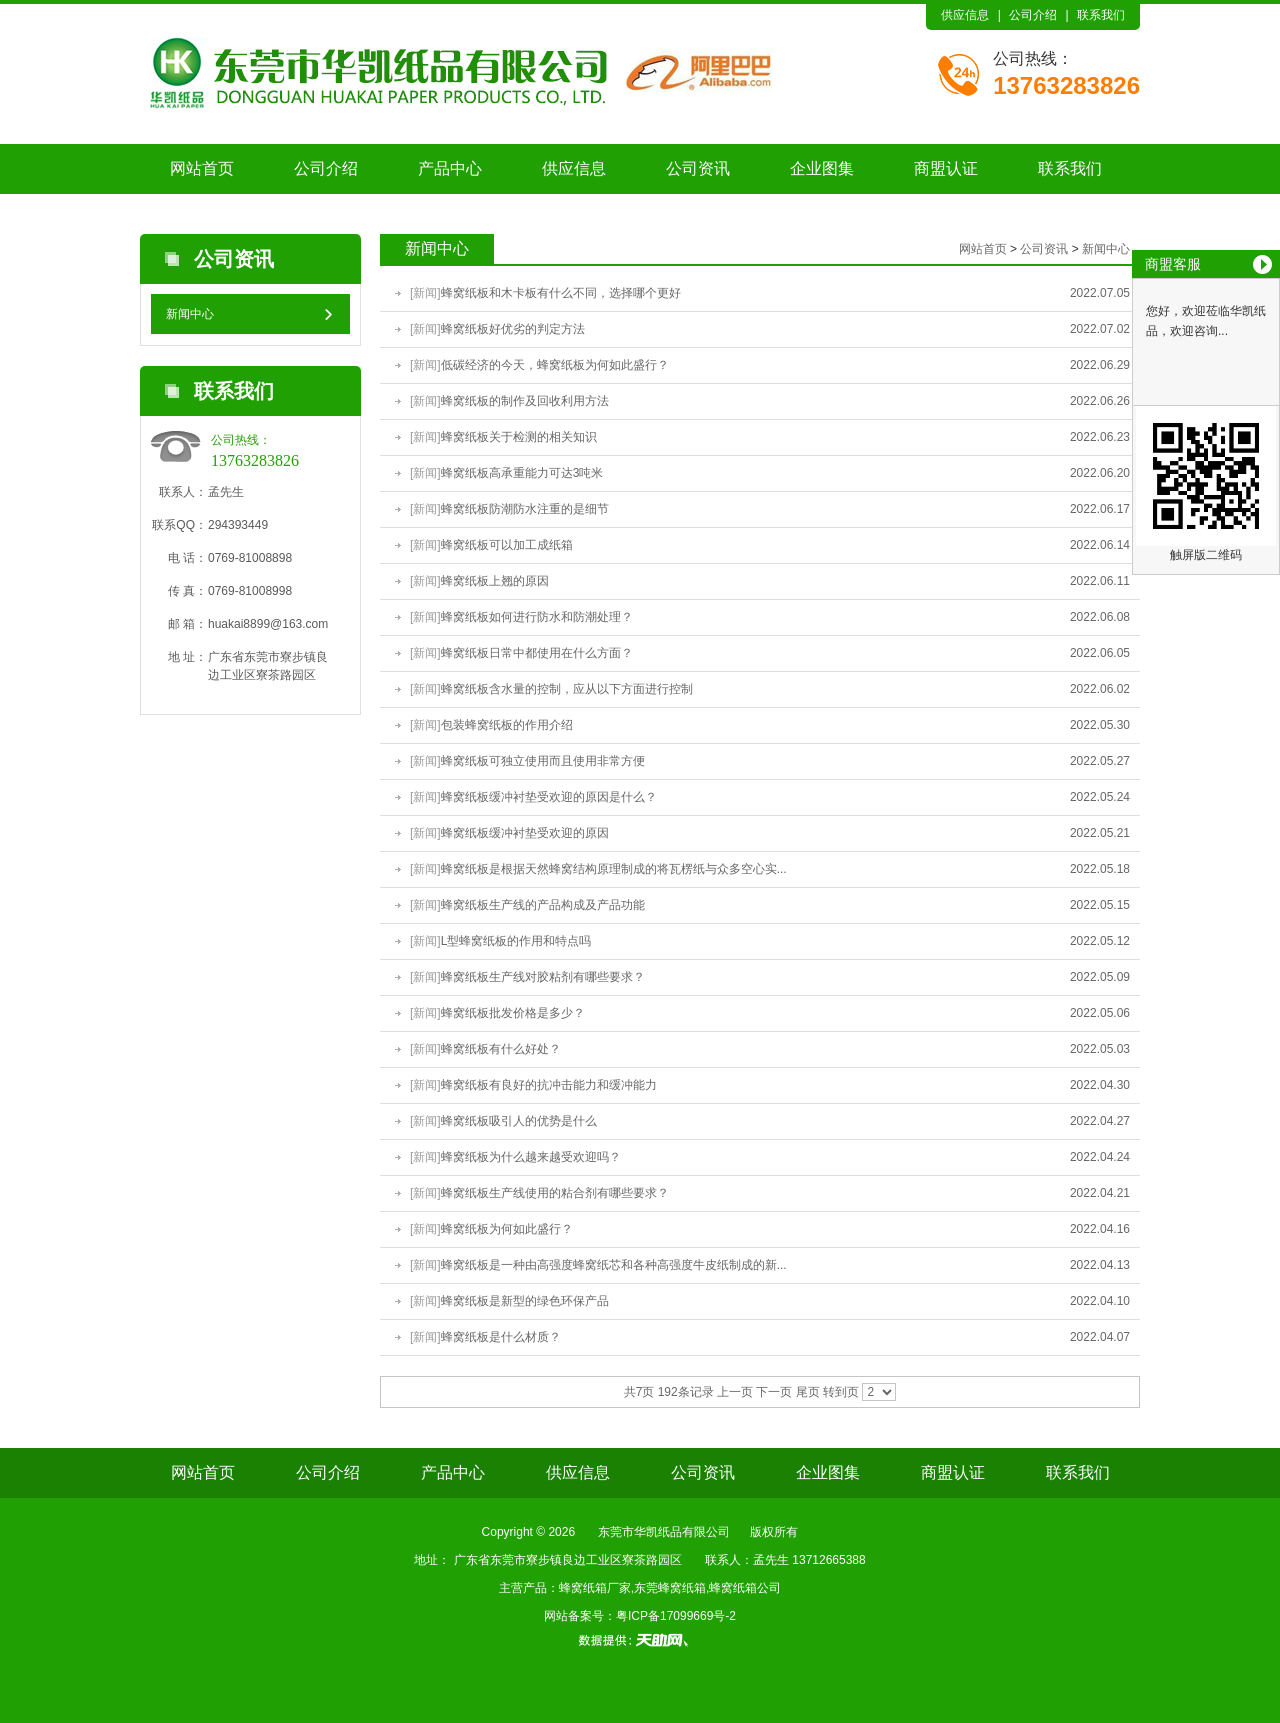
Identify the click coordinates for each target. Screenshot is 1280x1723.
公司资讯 (698, 168)
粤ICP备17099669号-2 (676, 1616)
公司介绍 (1033, 15)
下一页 (774, 1392)
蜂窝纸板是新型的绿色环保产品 (525, 1301)
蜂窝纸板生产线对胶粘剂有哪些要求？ (543, 977)
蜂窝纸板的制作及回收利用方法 (525, 401)
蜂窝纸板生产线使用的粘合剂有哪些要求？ (555, 1193)
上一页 (735, 1392)
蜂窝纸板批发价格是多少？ (513, 1013)
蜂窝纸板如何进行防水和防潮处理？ (537, 617)
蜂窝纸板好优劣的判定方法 (513, 329)
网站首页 (202, 168)
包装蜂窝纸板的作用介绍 (507, 725)
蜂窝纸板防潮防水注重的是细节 (525, 509)
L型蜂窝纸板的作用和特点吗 (516, 941)
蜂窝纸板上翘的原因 (495, 581)
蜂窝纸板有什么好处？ (501, 1049)
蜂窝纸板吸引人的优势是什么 (519, 1121)
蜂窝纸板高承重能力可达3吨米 (522, 473)
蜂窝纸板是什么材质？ (501, 1337)
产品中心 (450, 168)
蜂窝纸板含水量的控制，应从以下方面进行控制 (567, 689)
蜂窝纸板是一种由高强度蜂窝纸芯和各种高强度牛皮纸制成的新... (614, 1265)
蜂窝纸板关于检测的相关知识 (519, 437)
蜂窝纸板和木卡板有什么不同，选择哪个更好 (561, 293)
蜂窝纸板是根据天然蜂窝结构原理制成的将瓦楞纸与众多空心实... (614, 869)
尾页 (808, 1392)
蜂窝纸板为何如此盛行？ (507, 1229)
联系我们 (1101, 15)
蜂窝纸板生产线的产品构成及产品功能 (543, 905)
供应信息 (965, 15)
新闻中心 (190, 314)
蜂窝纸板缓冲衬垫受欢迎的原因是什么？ (549, 797)
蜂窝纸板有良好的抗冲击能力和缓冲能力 (549, 1085)
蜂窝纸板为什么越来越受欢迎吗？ (531, 1157)
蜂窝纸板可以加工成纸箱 (507, 545)
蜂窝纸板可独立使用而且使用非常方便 (543, 761)
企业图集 (822, 168)
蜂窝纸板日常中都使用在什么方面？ (537, 653)
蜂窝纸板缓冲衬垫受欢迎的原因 (525, 833)
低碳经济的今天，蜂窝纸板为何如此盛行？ (555, 365)
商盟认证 (946, 168)
